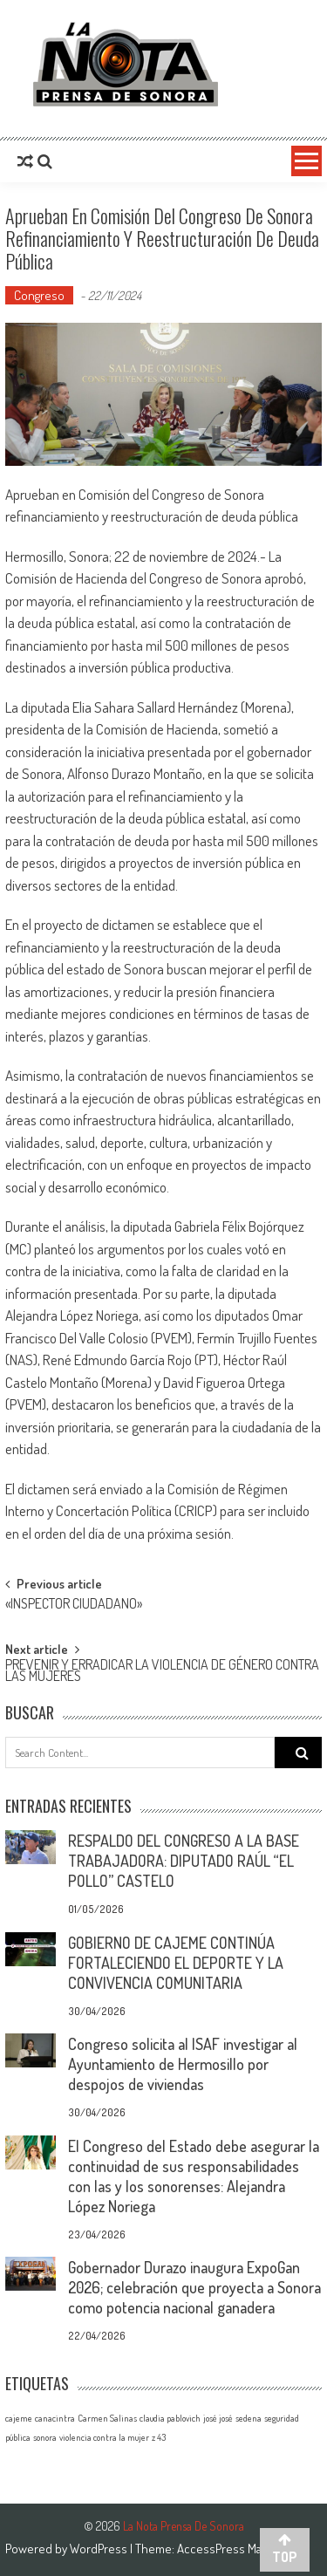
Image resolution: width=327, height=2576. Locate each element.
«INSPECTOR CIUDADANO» (73, 1605)
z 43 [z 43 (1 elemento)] (159, 2437)
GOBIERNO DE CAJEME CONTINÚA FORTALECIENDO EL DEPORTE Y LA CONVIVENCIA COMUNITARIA (175, 1962)
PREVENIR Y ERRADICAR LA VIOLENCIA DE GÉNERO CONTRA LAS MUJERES (162, 1671)
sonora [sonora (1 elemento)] (45, 2437)
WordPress (100, 2548)
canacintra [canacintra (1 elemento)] (55, 2418)
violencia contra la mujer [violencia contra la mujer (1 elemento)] (104, 2437)
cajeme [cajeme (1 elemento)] (18, 2418)
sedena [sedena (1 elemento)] (248, 2418)
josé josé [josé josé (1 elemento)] (218, 2418)
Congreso (39, 295)
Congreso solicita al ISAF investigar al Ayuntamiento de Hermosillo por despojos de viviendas (182, 2064)
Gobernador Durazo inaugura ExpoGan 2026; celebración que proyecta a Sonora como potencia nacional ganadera (194, 2287)
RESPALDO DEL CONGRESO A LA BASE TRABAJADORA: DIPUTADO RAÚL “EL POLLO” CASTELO (183, 1860)
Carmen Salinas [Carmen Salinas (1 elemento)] (107, 2418)
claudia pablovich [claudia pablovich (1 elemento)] (170, 2418)
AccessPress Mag (222, 2548)
